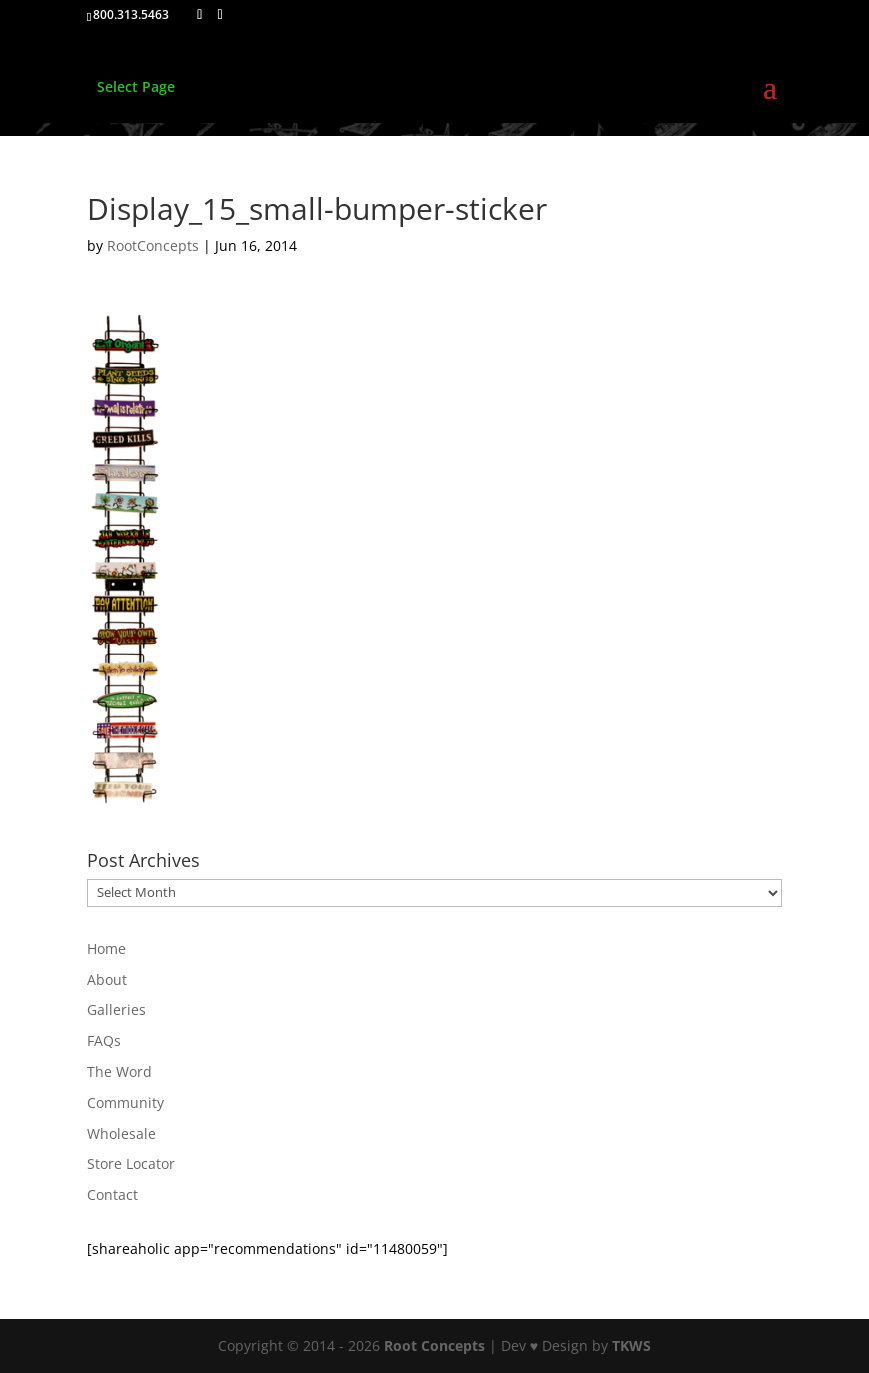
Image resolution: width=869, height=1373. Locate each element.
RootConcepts (153, 245)
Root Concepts (434, 1345)
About (107, 979)
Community (125, 1102)
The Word (119, 1071)
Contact (112, 1194)
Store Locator (131, 1163)
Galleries (116, 1009)
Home (106, 948)
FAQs (104, 1040)
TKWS (631, 1345)
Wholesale (121, 1133)
